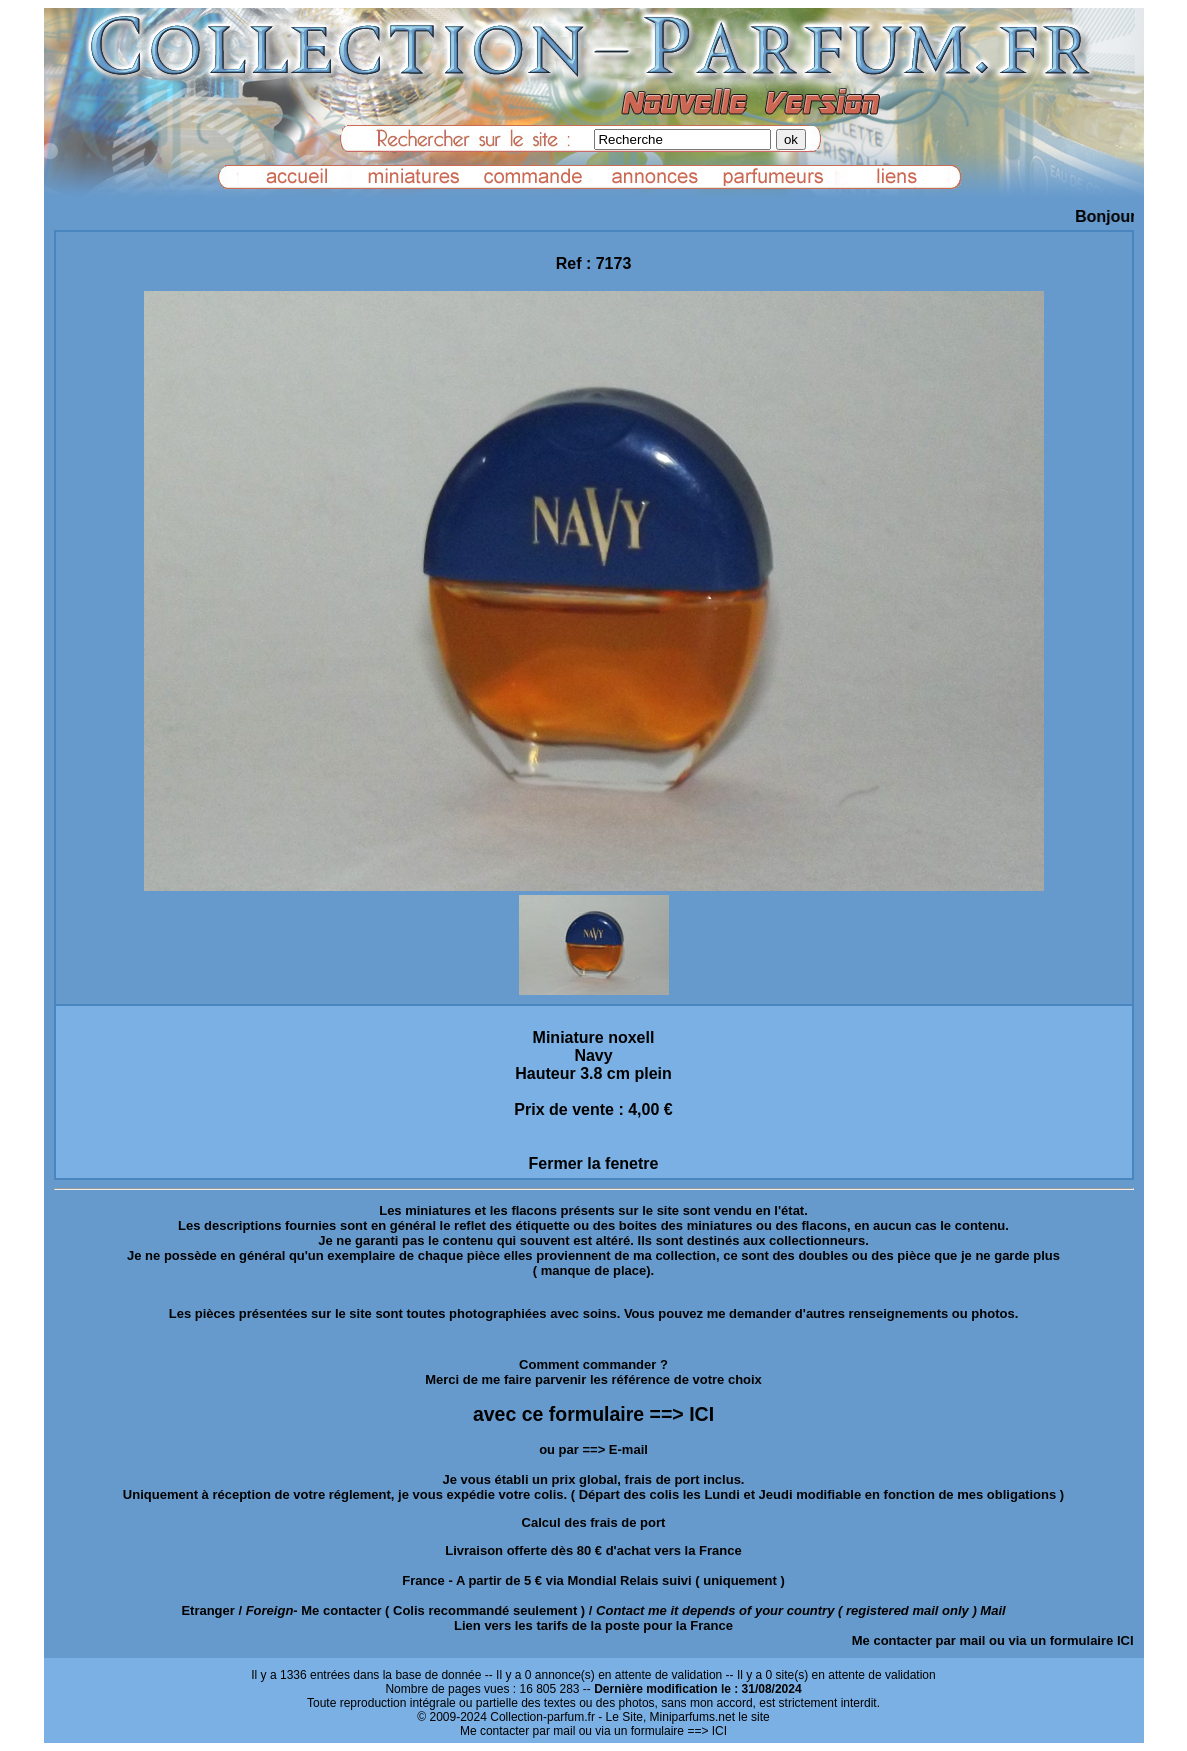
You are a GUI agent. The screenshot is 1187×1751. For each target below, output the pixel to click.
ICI (1125, 1640)
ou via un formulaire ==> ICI (653, 1731)
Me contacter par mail (919, 1640)
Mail (992, 1610)
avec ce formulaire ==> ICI (593, 1414)
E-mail (628, 1449)
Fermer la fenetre (594, 1163)
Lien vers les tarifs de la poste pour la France (593, 1625)
